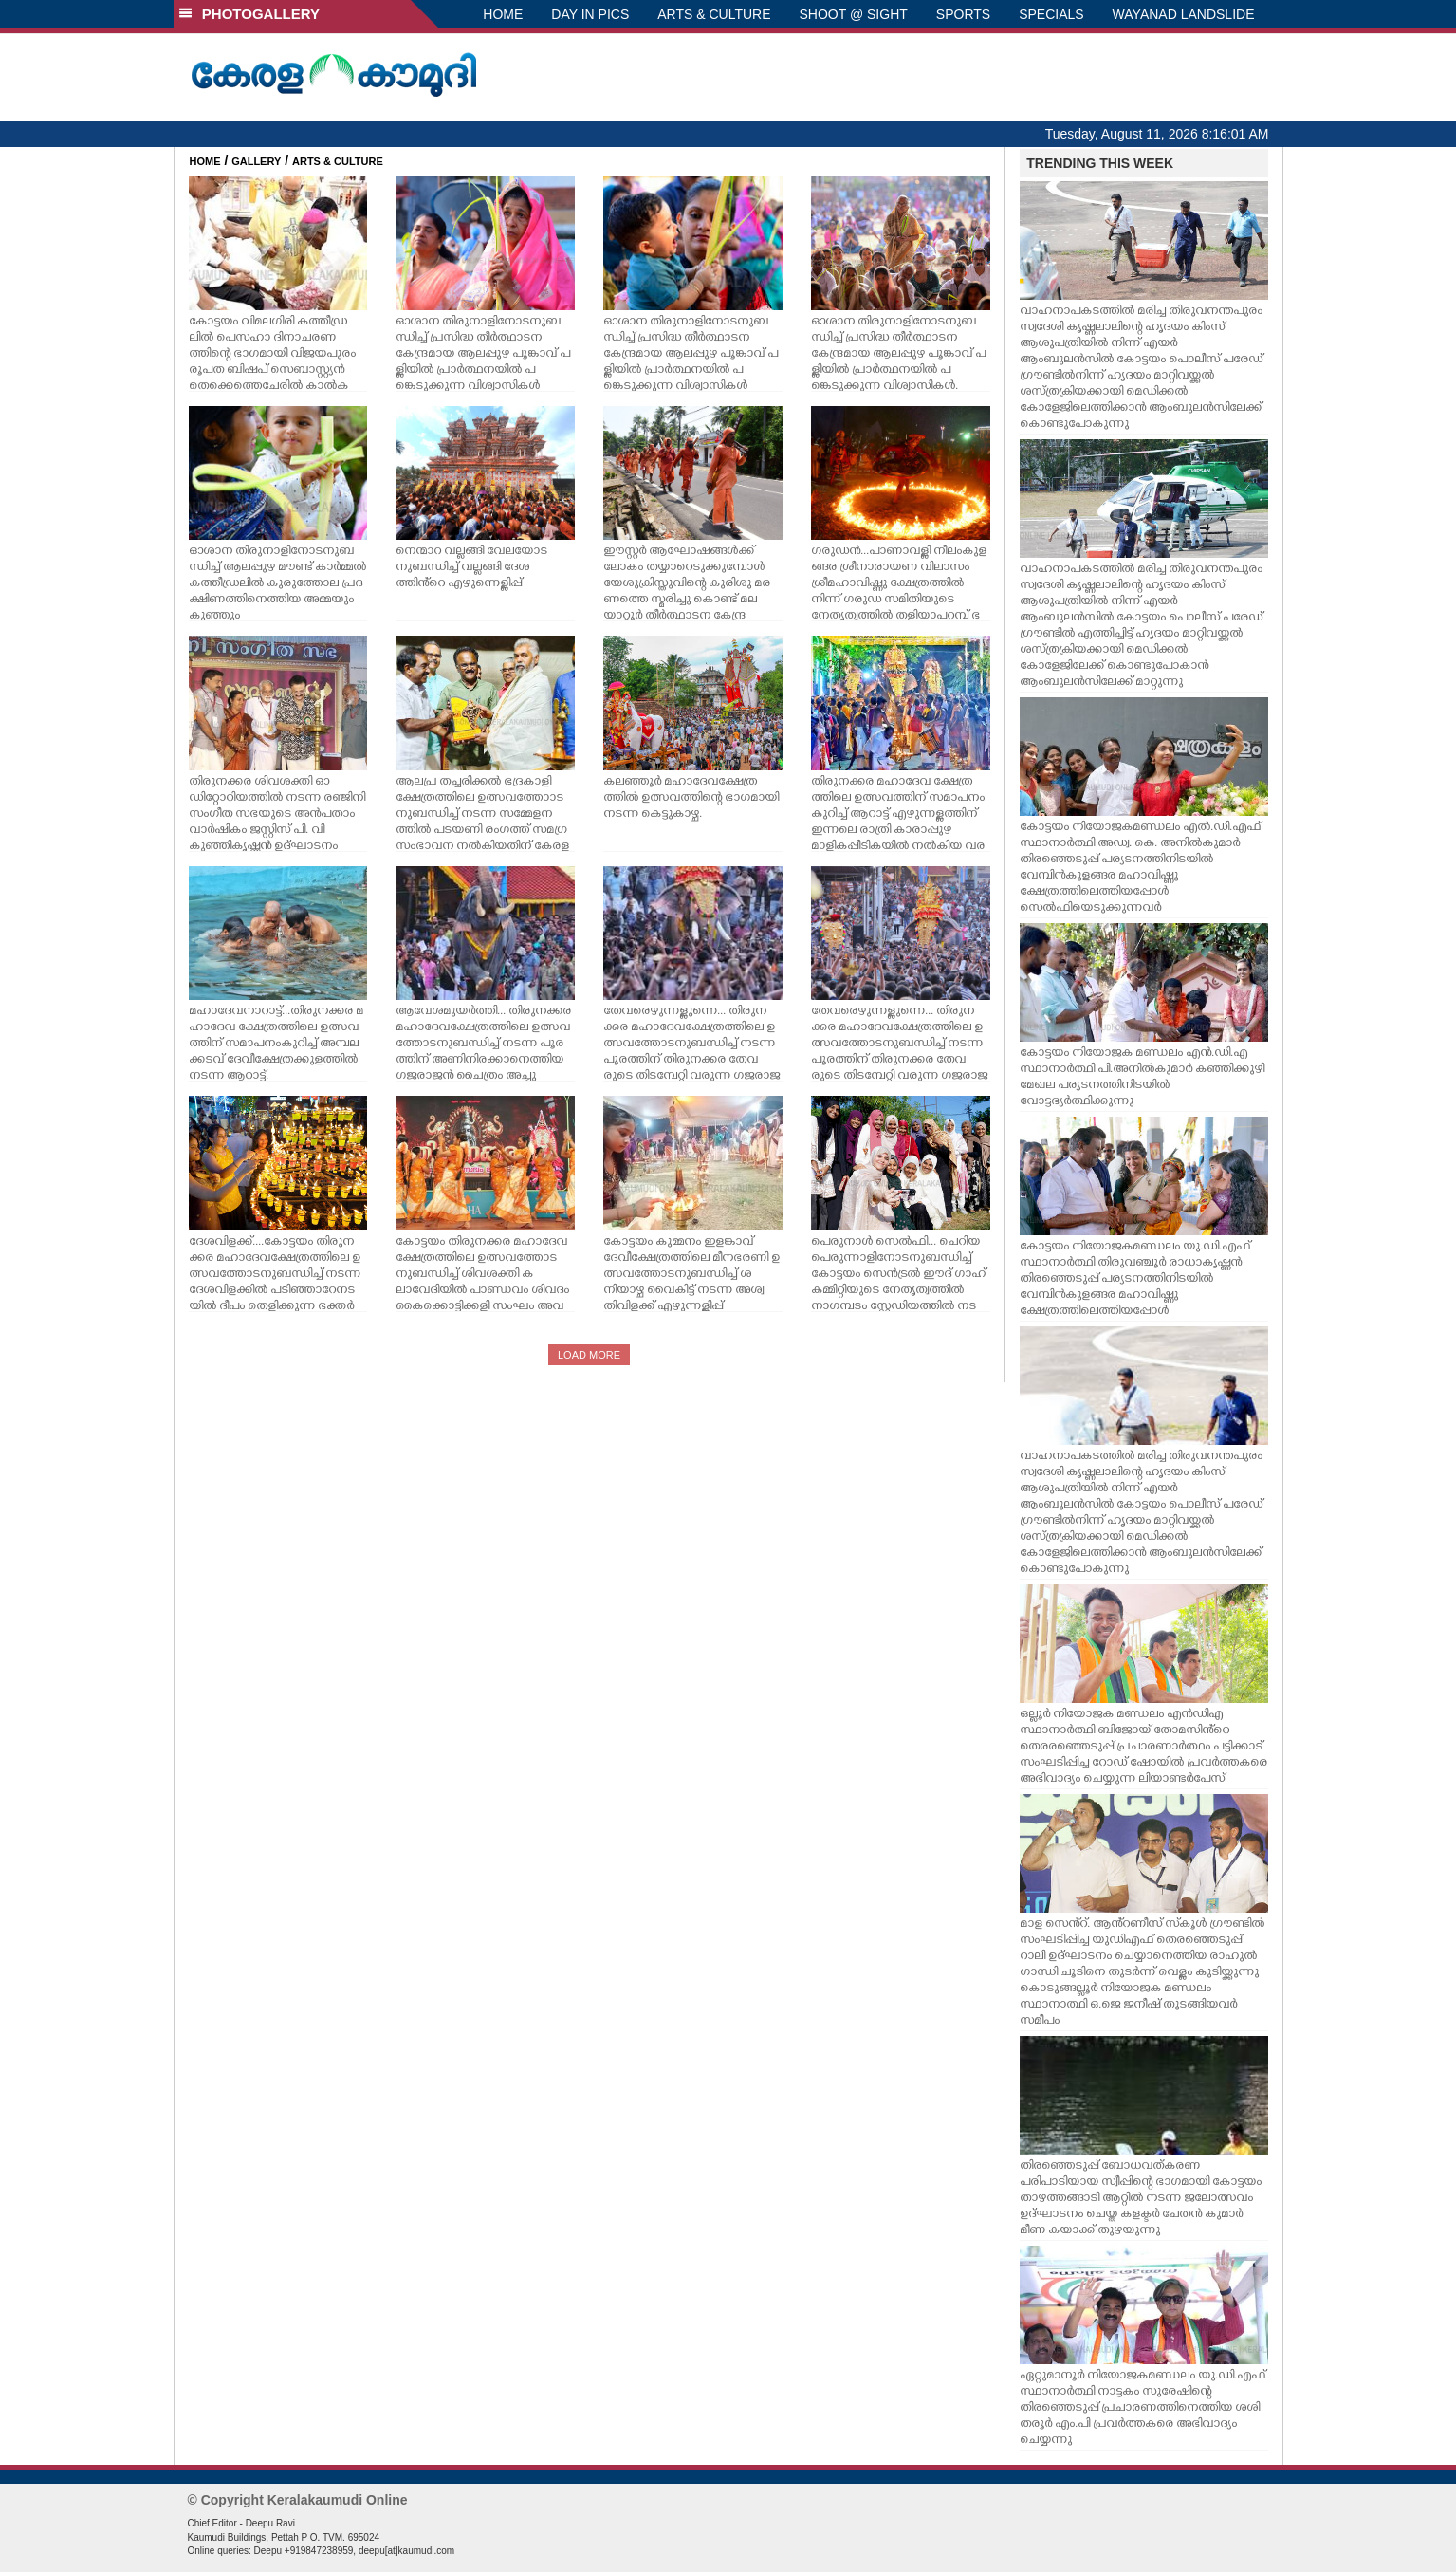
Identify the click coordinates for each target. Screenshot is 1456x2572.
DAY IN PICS (590, 14)
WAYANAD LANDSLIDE (1184, 14)
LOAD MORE (589, 1354)
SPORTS (963, 14)
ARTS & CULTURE (713, 14)
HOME (503, 14)
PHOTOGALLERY (249, 14)
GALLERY (256, 161)
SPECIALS (1051, 14)
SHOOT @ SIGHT (854, 14)
